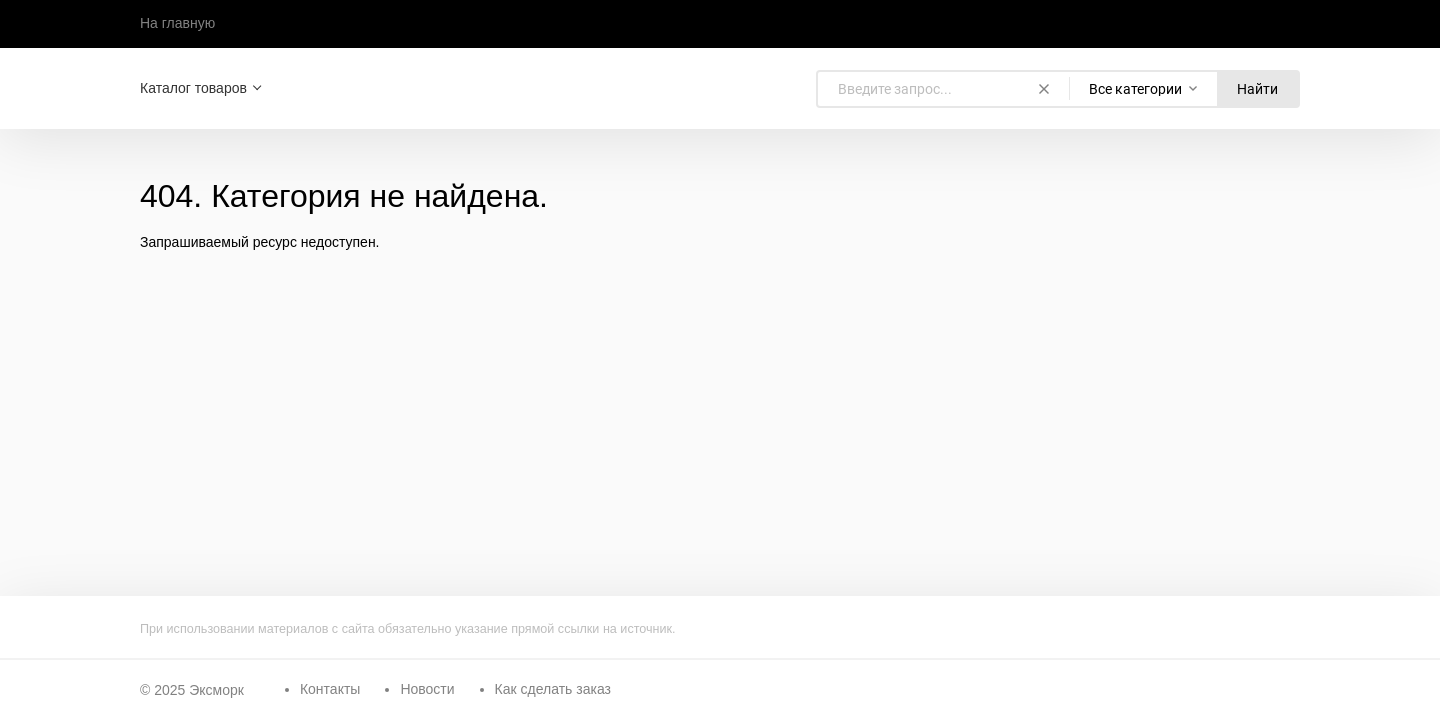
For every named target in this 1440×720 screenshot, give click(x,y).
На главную (177, 23)
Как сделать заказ (553, 689)
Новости (427, 689)
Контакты (330, 689)
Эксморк (216, 690)
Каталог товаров (193, 88)
